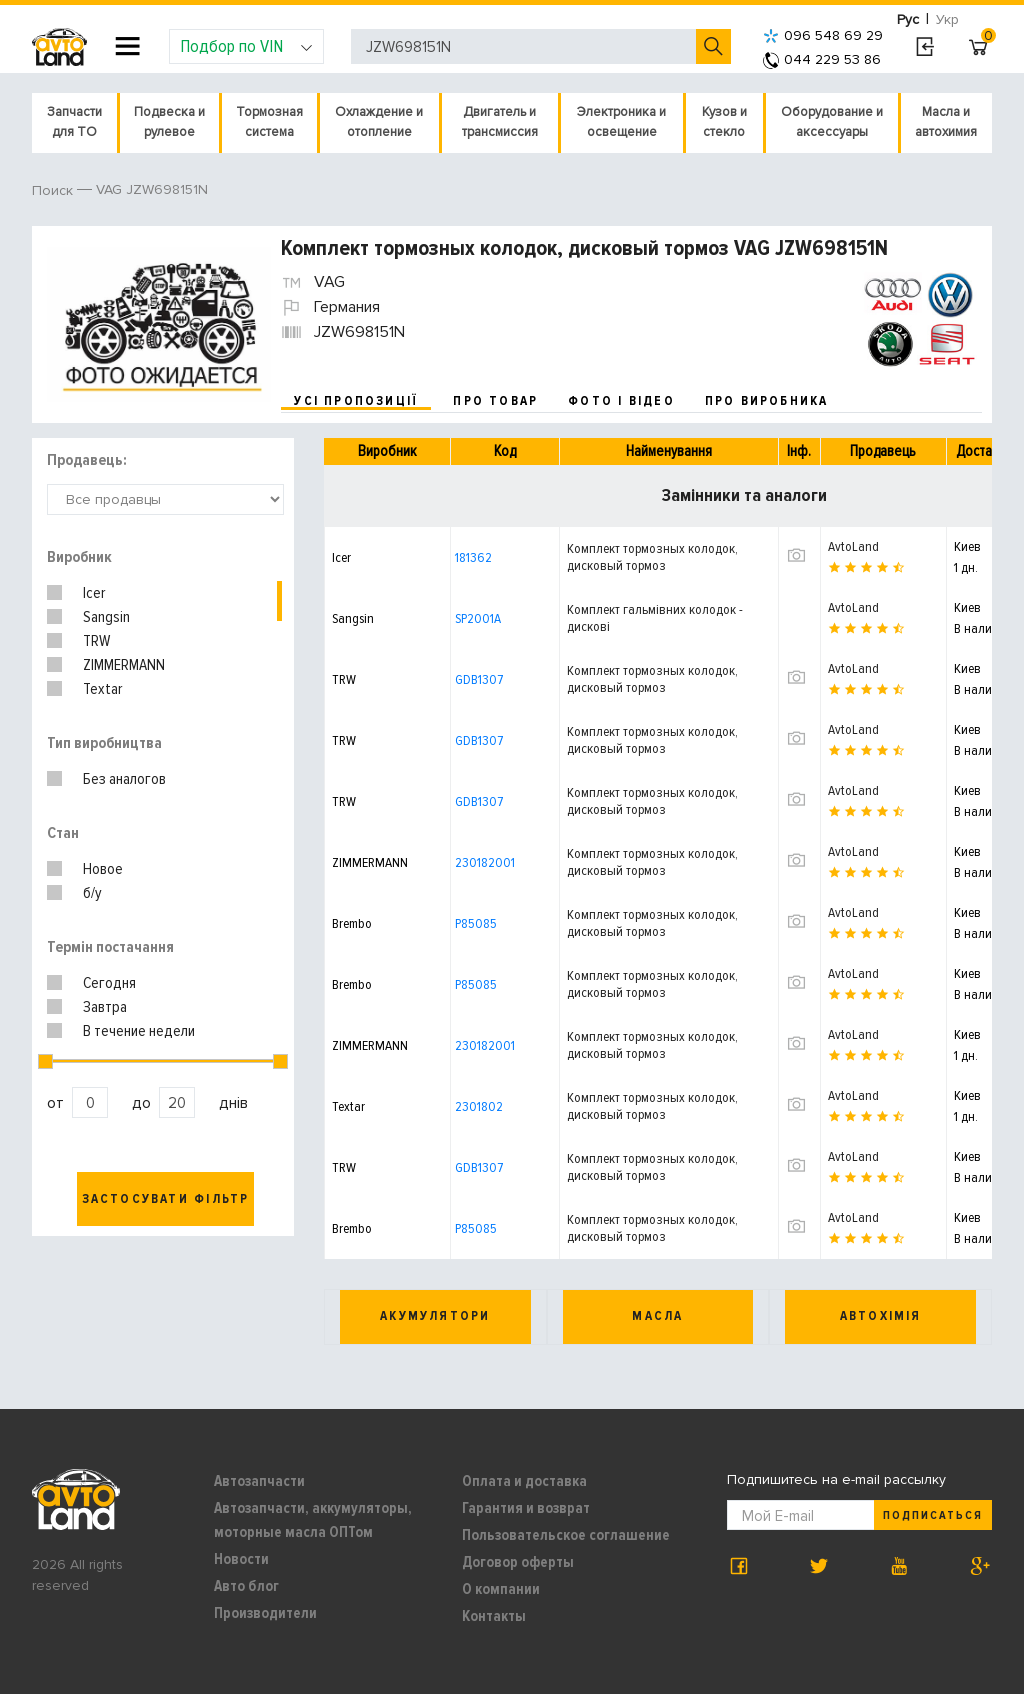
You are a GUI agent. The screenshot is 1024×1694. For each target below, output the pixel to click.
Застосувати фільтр (166, 1199)
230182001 (485, 862)
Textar (102, 689)
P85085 (476, 923)
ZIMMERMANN (124, 665)
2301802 (479, 1106)
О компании (501, 1589)
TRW (96, 641)
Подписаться (933, 1515)
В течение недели (139, 1031)
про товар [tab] (495, 401)
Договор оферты (518, 1562)
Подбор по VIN (246, 46)
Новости (241, 1559)
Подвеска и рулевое (169, 122)
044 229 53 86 (822, 59)
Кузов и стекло (724, 122)
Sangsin (106, 617)
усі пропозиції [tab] (356, 401)
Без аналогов (124, 779)
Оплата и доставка (524, 1481)
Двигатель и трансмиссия (500, 122)
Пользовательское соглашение (566, 1535)
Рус (908, 19)
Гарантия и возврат (526, 1508)
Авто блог (246, 1586)
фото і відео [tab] (621, 401)
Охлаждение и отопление (379, 122)
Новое (103, 869)
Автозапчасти (259, 1481)
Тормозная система (269, 122)
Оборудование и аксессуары (832, 122)
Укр (947, 19)
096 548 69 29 (823, 35)
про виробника (767, 401)
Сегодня (109, 983)
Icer (94, 593)
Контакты (494, 1616)
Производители (265, 1613)
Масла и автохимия (946, 122)
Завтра (105, 1007)
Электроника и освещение (621, 122)
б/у (92, 893)
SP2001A (478, 618)
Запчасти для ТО (74, 122)
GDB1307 (479, 679)
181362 (473, 557)
